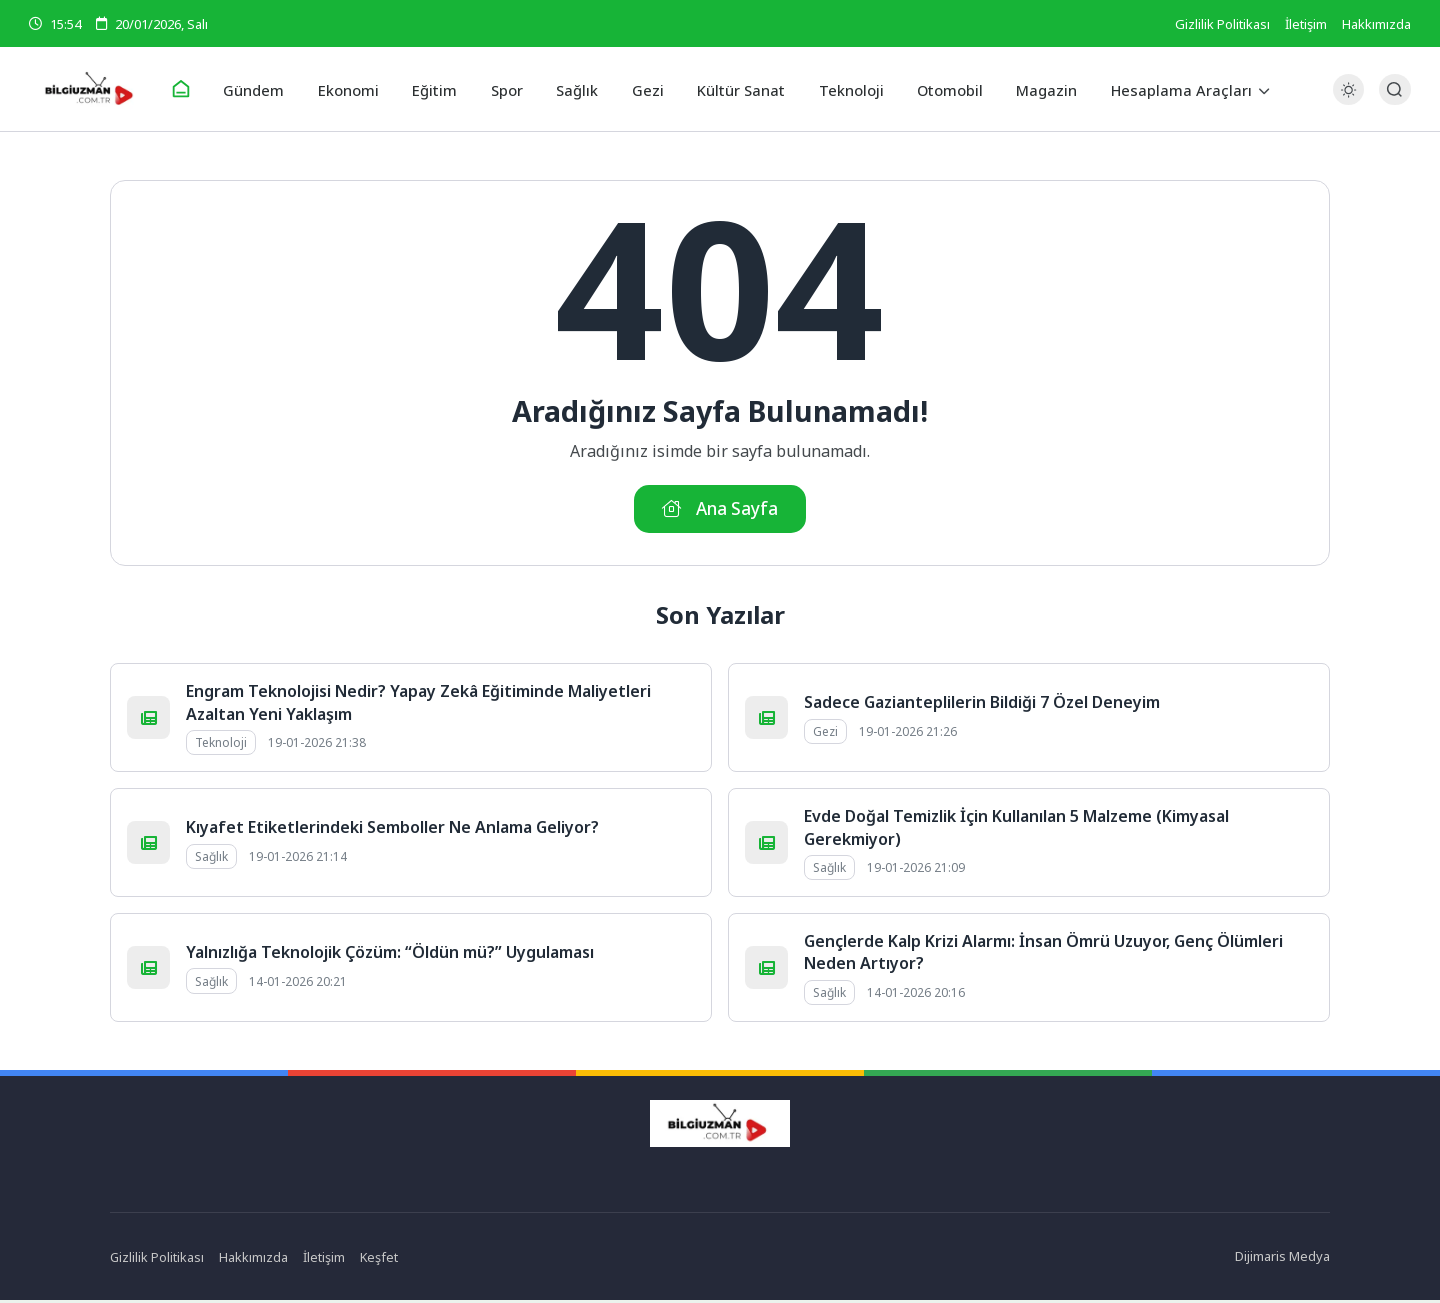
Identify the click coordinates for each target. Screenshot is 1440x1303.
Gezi (646, 89)
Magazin (1033, 89)
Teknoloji (843, 89)
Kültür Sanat (736, 89)
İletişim (1306, 24)
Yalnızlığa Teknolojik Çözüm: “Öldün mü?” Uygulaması (390, 955)
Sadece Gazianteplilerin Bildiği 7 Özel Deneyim (982, 705)
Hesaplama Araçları (1165, 89)
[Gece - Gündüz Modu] (1348, 100)
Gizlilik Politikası (1222, 24)
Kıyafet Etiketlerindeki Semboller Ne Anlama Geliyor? (392, 830)
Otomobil (939, 89)
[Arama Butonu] (1394, 89)
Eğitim (441, 89)
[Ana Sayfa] (196, 90)
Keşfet (380, 1259)
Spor (510, 89)
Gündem (267, 89)
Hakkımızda (1376, 24)
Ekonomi (358, 89)
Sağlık (578, 89)
